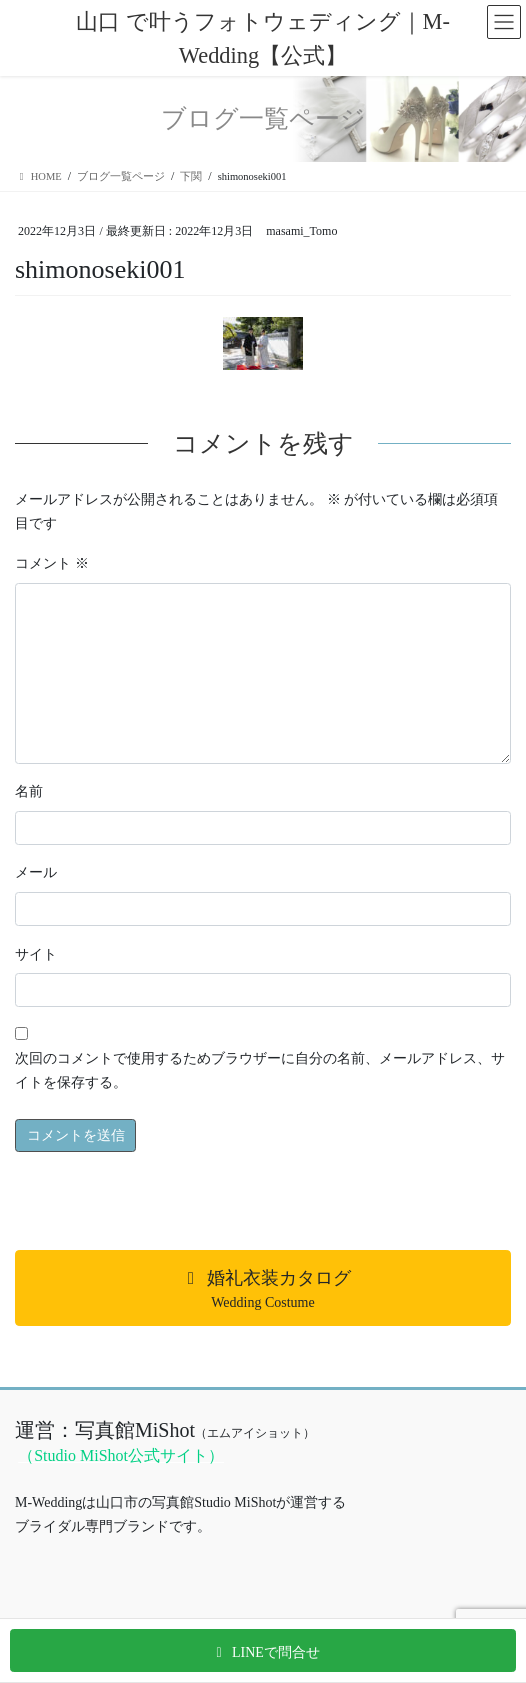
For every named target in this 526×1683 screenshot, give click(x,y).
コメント (52, 563)
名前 (29, 791)
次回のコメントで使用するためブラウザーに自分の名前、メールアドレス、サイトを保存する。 (260, 1070)
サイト (36, 954)
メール (36, 872)
